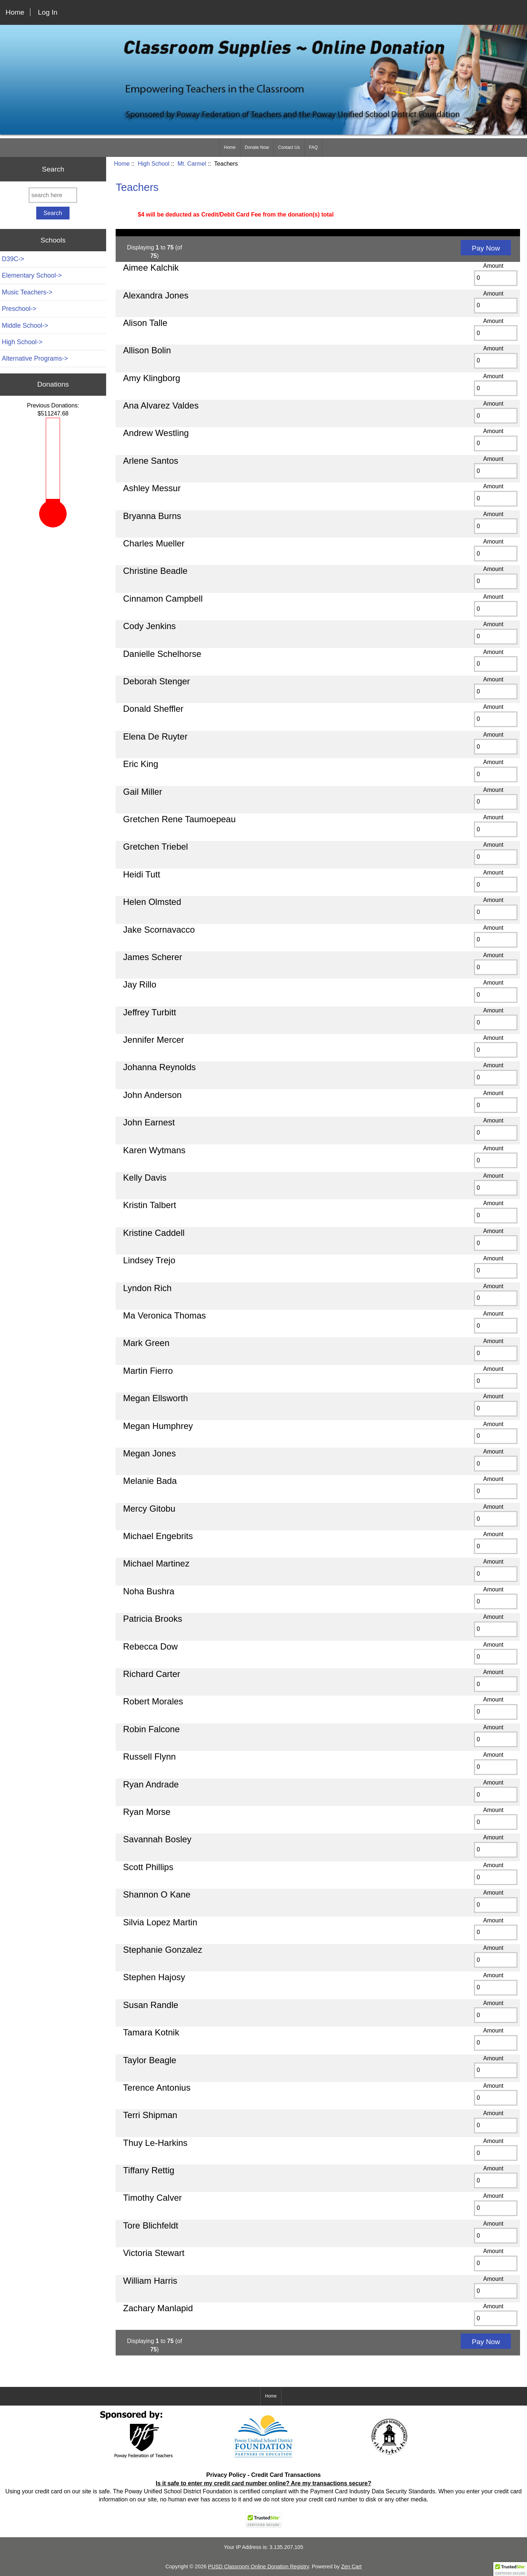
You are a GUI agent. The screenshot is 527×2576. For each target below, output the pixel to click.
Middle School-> (25, 325)
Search (53, 169)
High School (153, 164)
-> (22, 342)
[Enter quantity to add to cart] (495, 278)
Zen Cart (351, 2566)
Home (14, 12)
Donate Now (257, 147)
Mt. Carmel (191, 164)
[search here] (53, 195)
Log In (47, 12)
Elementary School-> (32, 275)
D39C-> (13, 259)
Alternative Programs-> (35, 358)
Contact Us (289, 147)
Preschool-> (19, 308)
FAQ (313, 147)
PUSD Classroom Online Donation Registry (258, 2566)
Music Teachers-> (27, 292)
